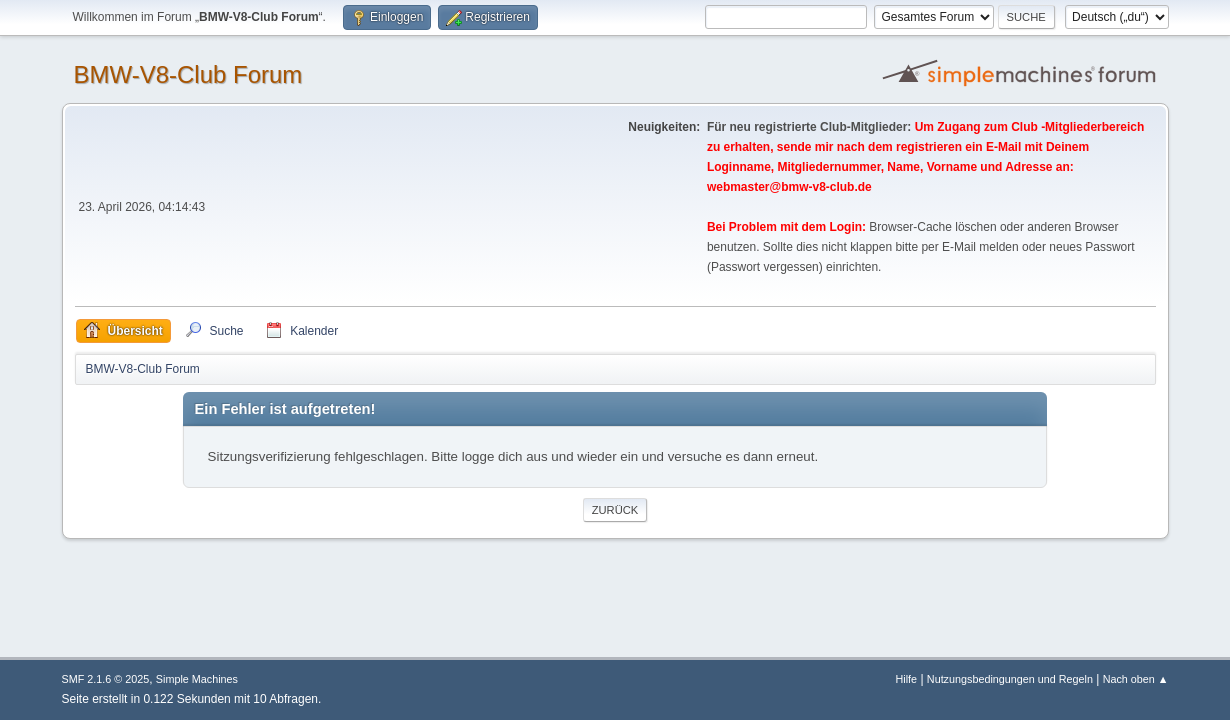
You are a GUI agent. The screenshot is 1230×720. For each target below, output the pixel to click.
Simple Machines (197, 679)
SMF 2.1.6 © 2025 (106, 679)
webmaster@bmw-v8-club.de (789, 187)
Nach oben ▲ (1136, 679)
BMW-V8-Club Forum (188, 74)
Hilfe (906, 679)
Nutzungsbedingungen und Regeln (1010, 679)
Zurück (615, 510)
